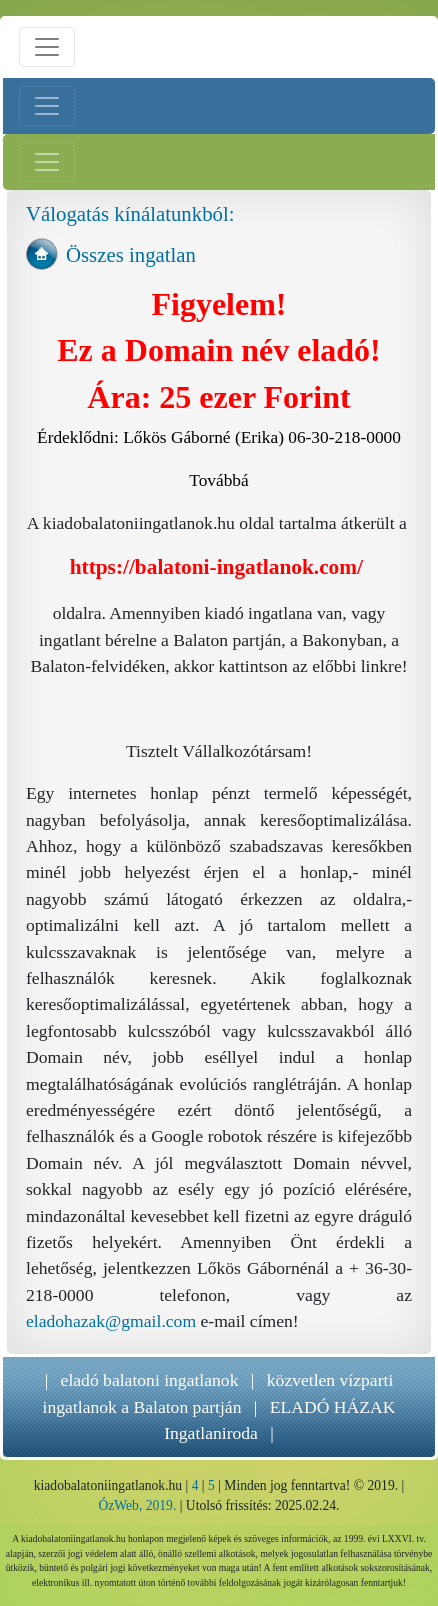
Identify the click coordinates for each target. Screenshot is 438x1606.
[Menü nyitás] (47, 47)
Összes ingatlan (131, 254)
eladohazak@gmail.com (111, 1321)
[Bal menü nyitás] (47, 106)
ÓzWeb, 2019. (137, 1505)
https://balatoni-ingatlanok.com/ (216, 567)
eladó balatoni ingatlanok (150, 1380)
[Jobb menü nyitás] (47, 162)
